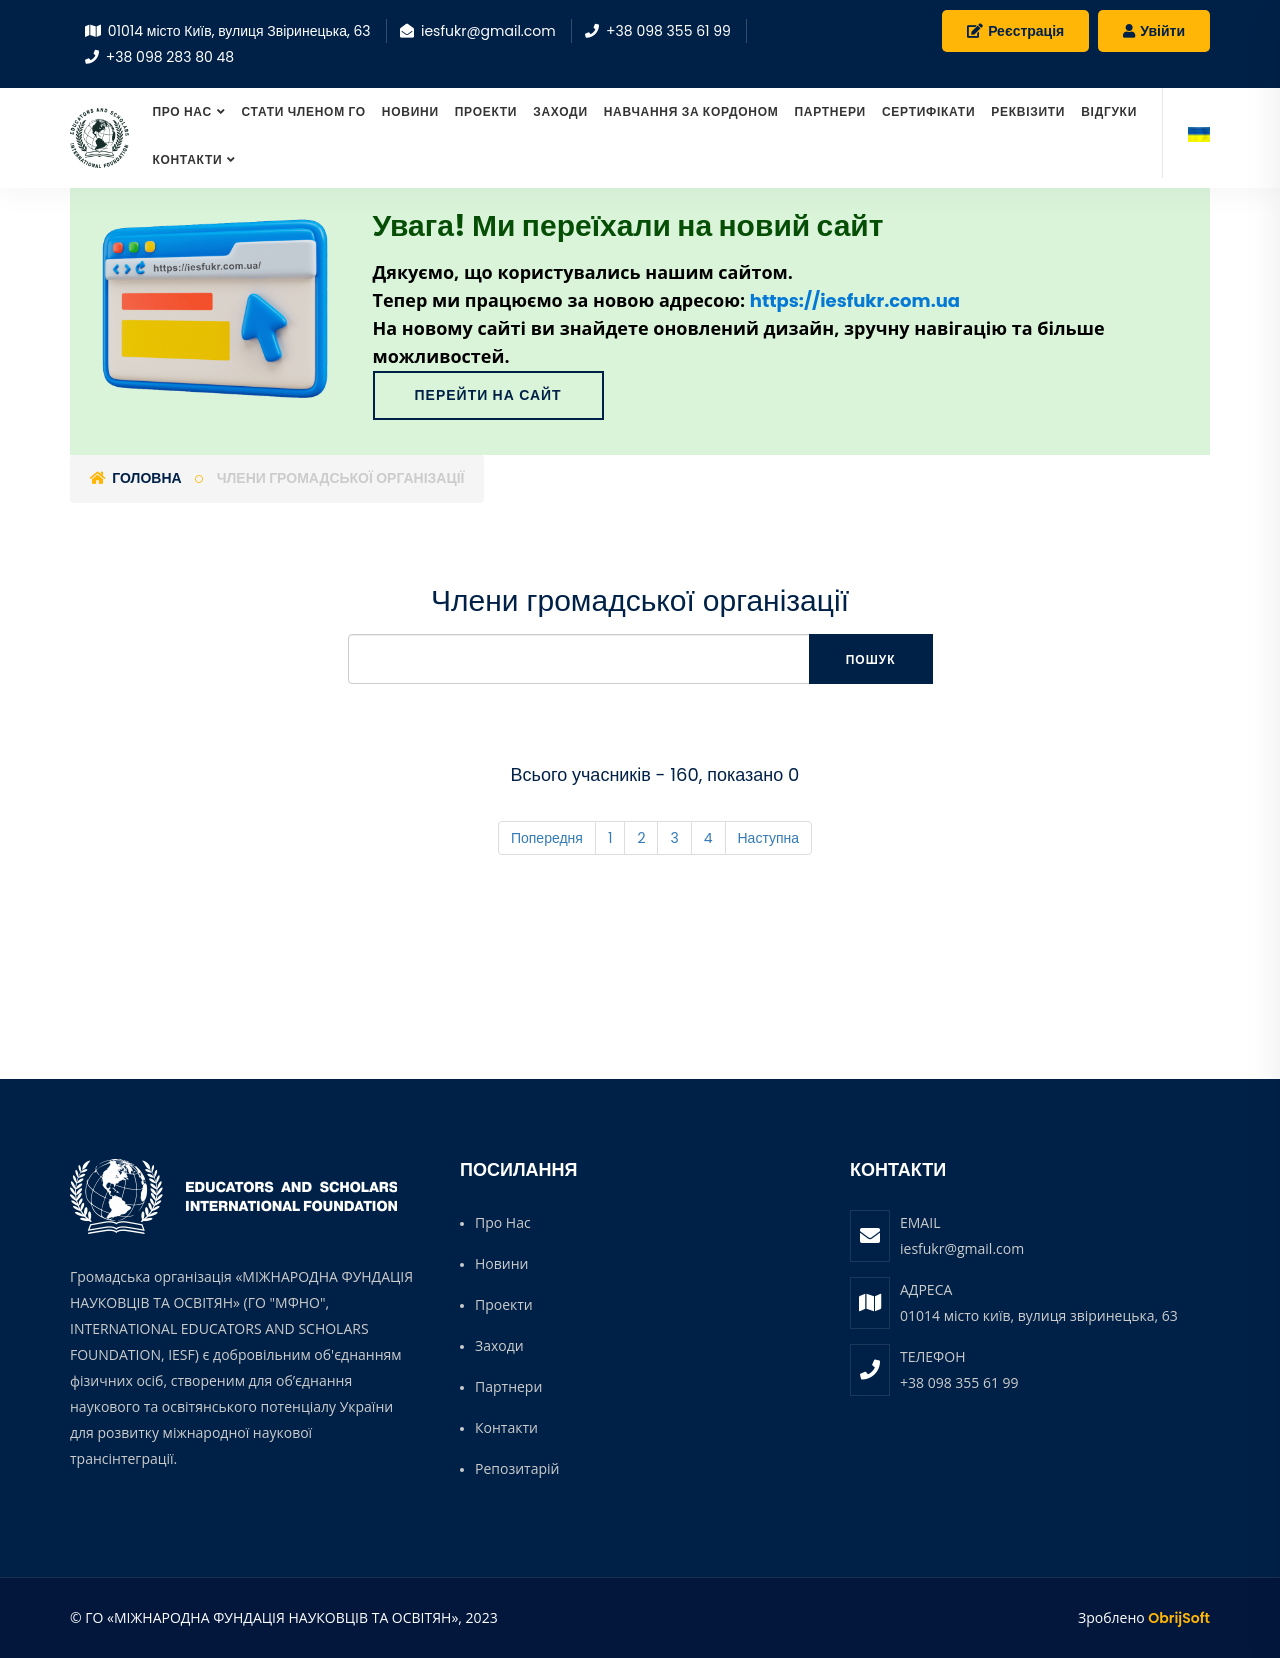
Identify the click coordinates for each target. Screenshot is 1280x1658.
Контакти (187, 159)
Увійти (1154, 31)
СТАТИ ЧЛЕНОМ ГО (304, 111)
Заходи (560, 111)
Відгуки (1109, 111)
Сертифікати (928, 111)
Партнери (830, 111)
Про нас (181, 111)
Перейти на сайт (488, 395)
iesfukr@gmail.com (962, 1248)
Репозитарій (517, 1468)
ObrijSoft (1179, 1618)
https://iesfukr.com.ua (855, 300)
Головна (136, 478)
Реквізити (1028, 111)
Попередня (547, 838)
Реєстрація (1015, 31)
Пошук (871, 659)
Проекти (486, 111)
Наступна (769, 838)
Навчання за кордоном (691, 111)
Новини (410, 111)
